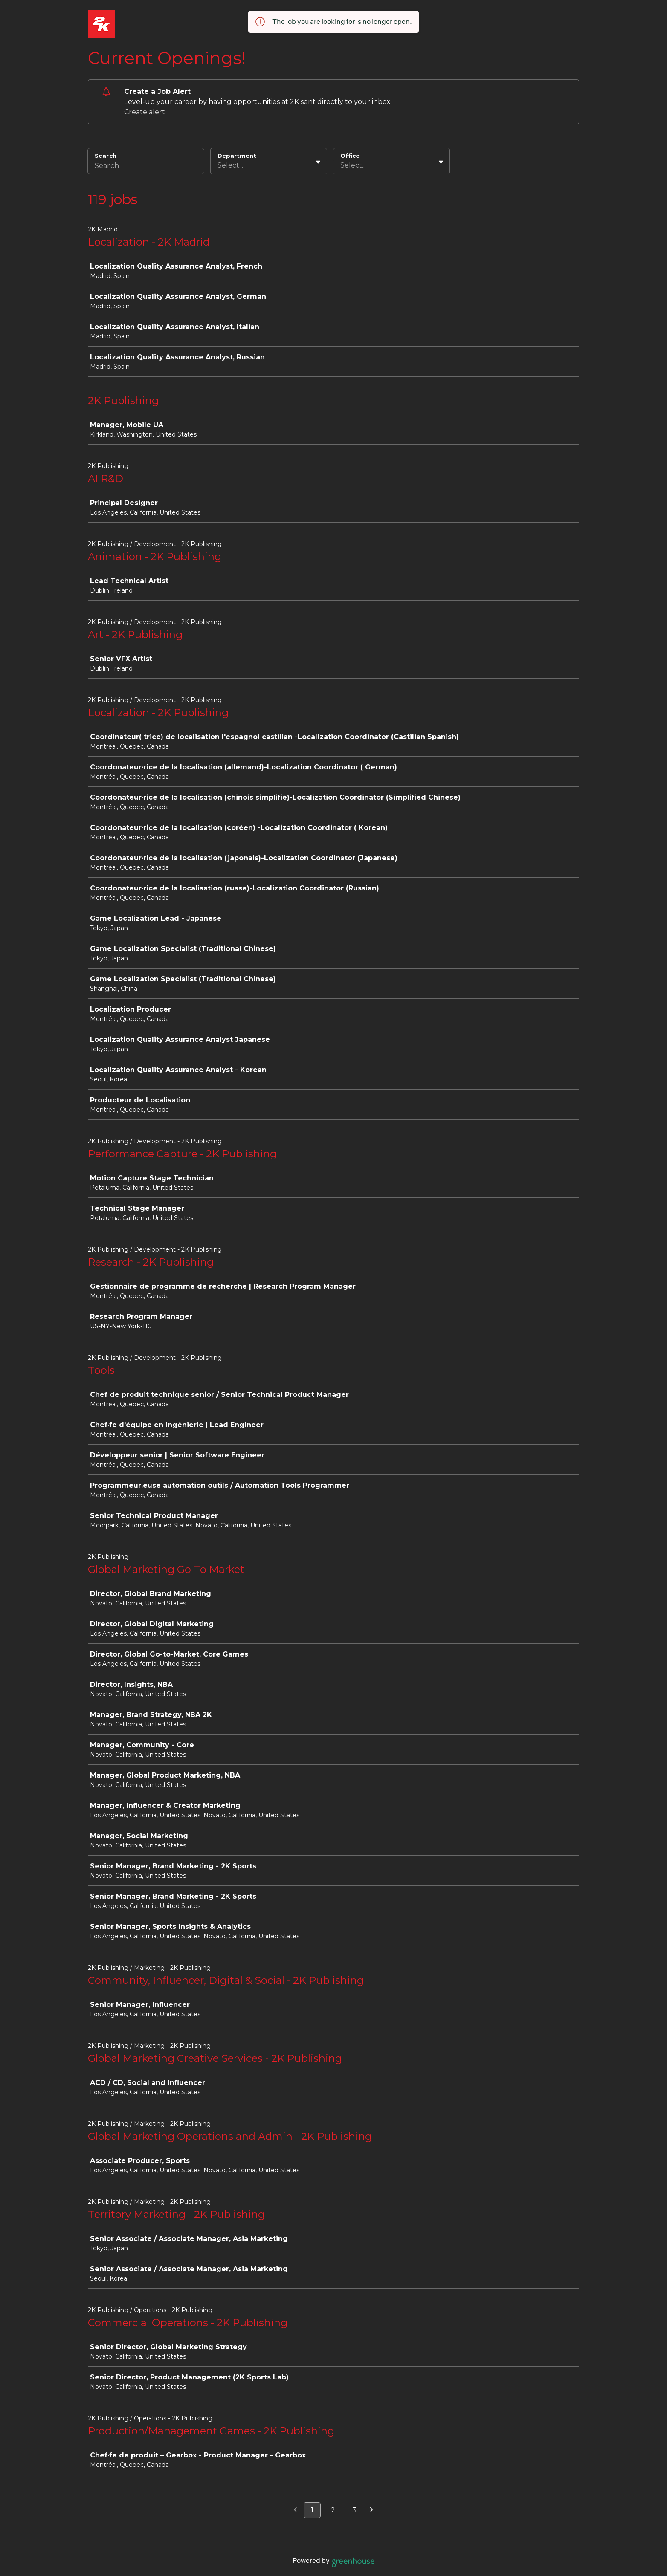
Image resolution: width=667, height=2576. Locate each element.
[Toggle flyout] (318, 162)
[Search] (146, 166)
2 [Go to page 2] (333, 2510)
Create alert (144, 112)
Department (237, 155)
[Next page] (371, 2510)
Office (350, 155)
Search (105, 155)
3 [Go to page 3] (354, 2510)
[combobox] (218, 165)
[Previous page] (295, 2510)
